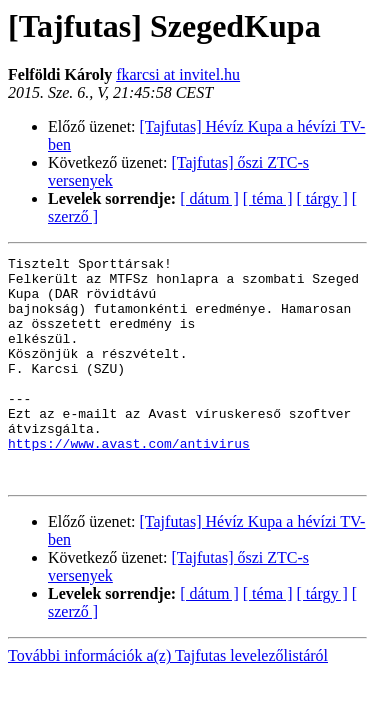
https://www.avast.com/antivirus (129, 482)
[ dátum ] (209, 198)
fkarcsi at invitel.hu (178, 74)
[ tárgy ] (322, 198)
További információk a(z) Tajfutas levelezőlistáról (168, 700)
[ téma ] (268, 198)
